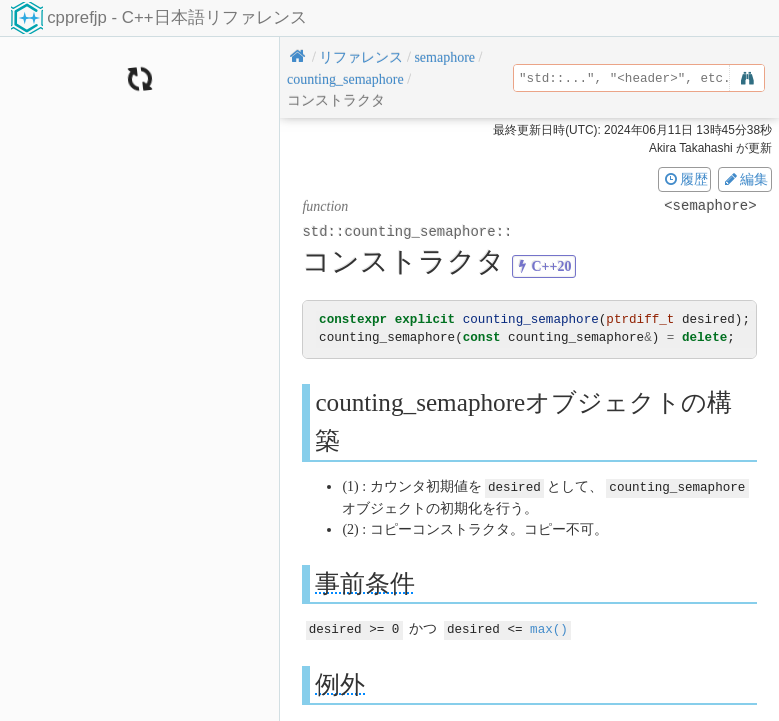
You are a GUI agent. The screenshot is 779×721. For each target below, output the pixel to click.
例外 (340, 682)
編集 (745, 179)
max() (549, 627)
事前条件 (365, 582)
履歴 (685, 179)
